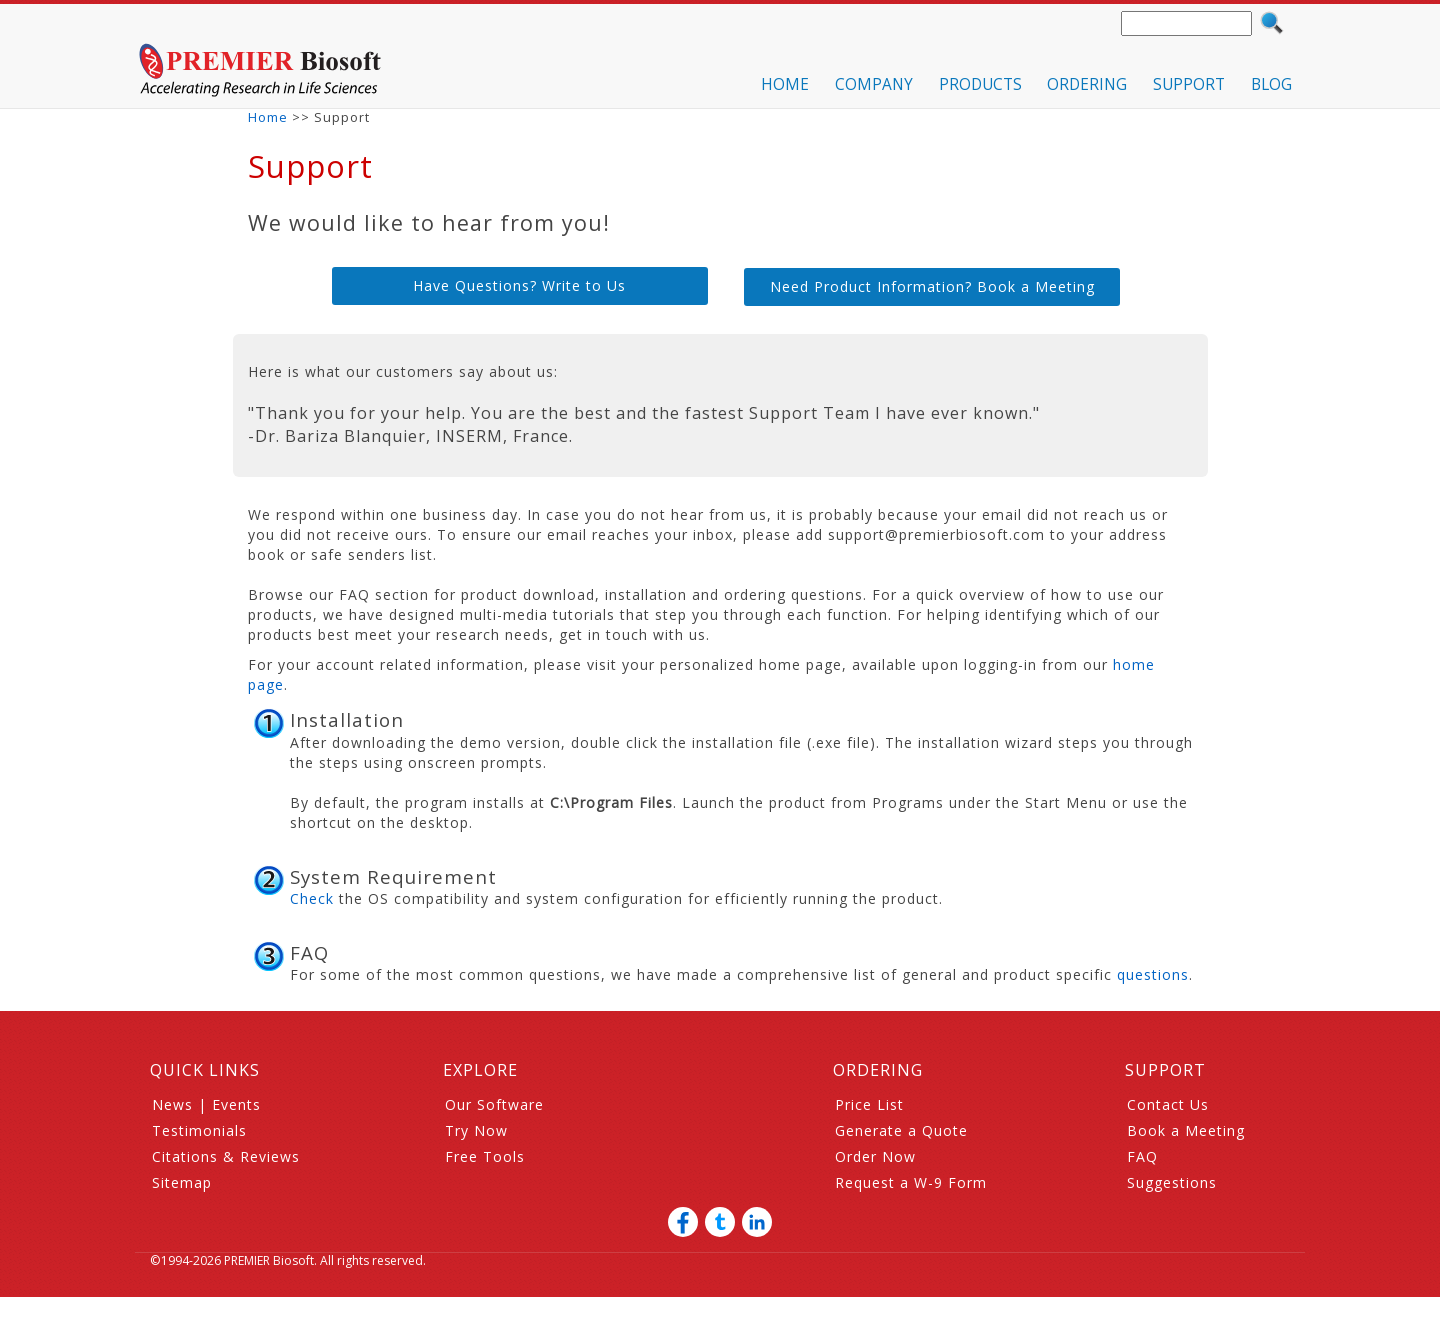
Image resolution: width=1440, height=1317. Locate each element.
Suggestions (1172, 1182)
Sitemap (182, 1182)
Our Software (494, 1104)
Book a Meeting (1186, 1130)
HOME (785, 84)
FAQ (1142, 1156)
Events (236, 1104)
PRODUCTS (980, 84)
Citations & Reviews (226, 1156)
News (172, 1104)
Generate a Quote (901, 1130)
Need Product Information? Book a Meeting (932, 286)
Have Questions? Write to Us (519, 285)
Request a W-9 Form (911, 1182)
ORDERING (1087, 84)
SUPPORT (1189, 84)
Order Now (875, 1156)
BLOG (1271, 84)
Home (268, 117)
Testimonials (199, 1130)
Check (312, 898)
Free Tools (485, 1156)
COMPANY (874, 84)
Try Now (476, 1130)
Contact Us (1168, 1104)
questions (1153, 974)
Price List (869, 1104)
